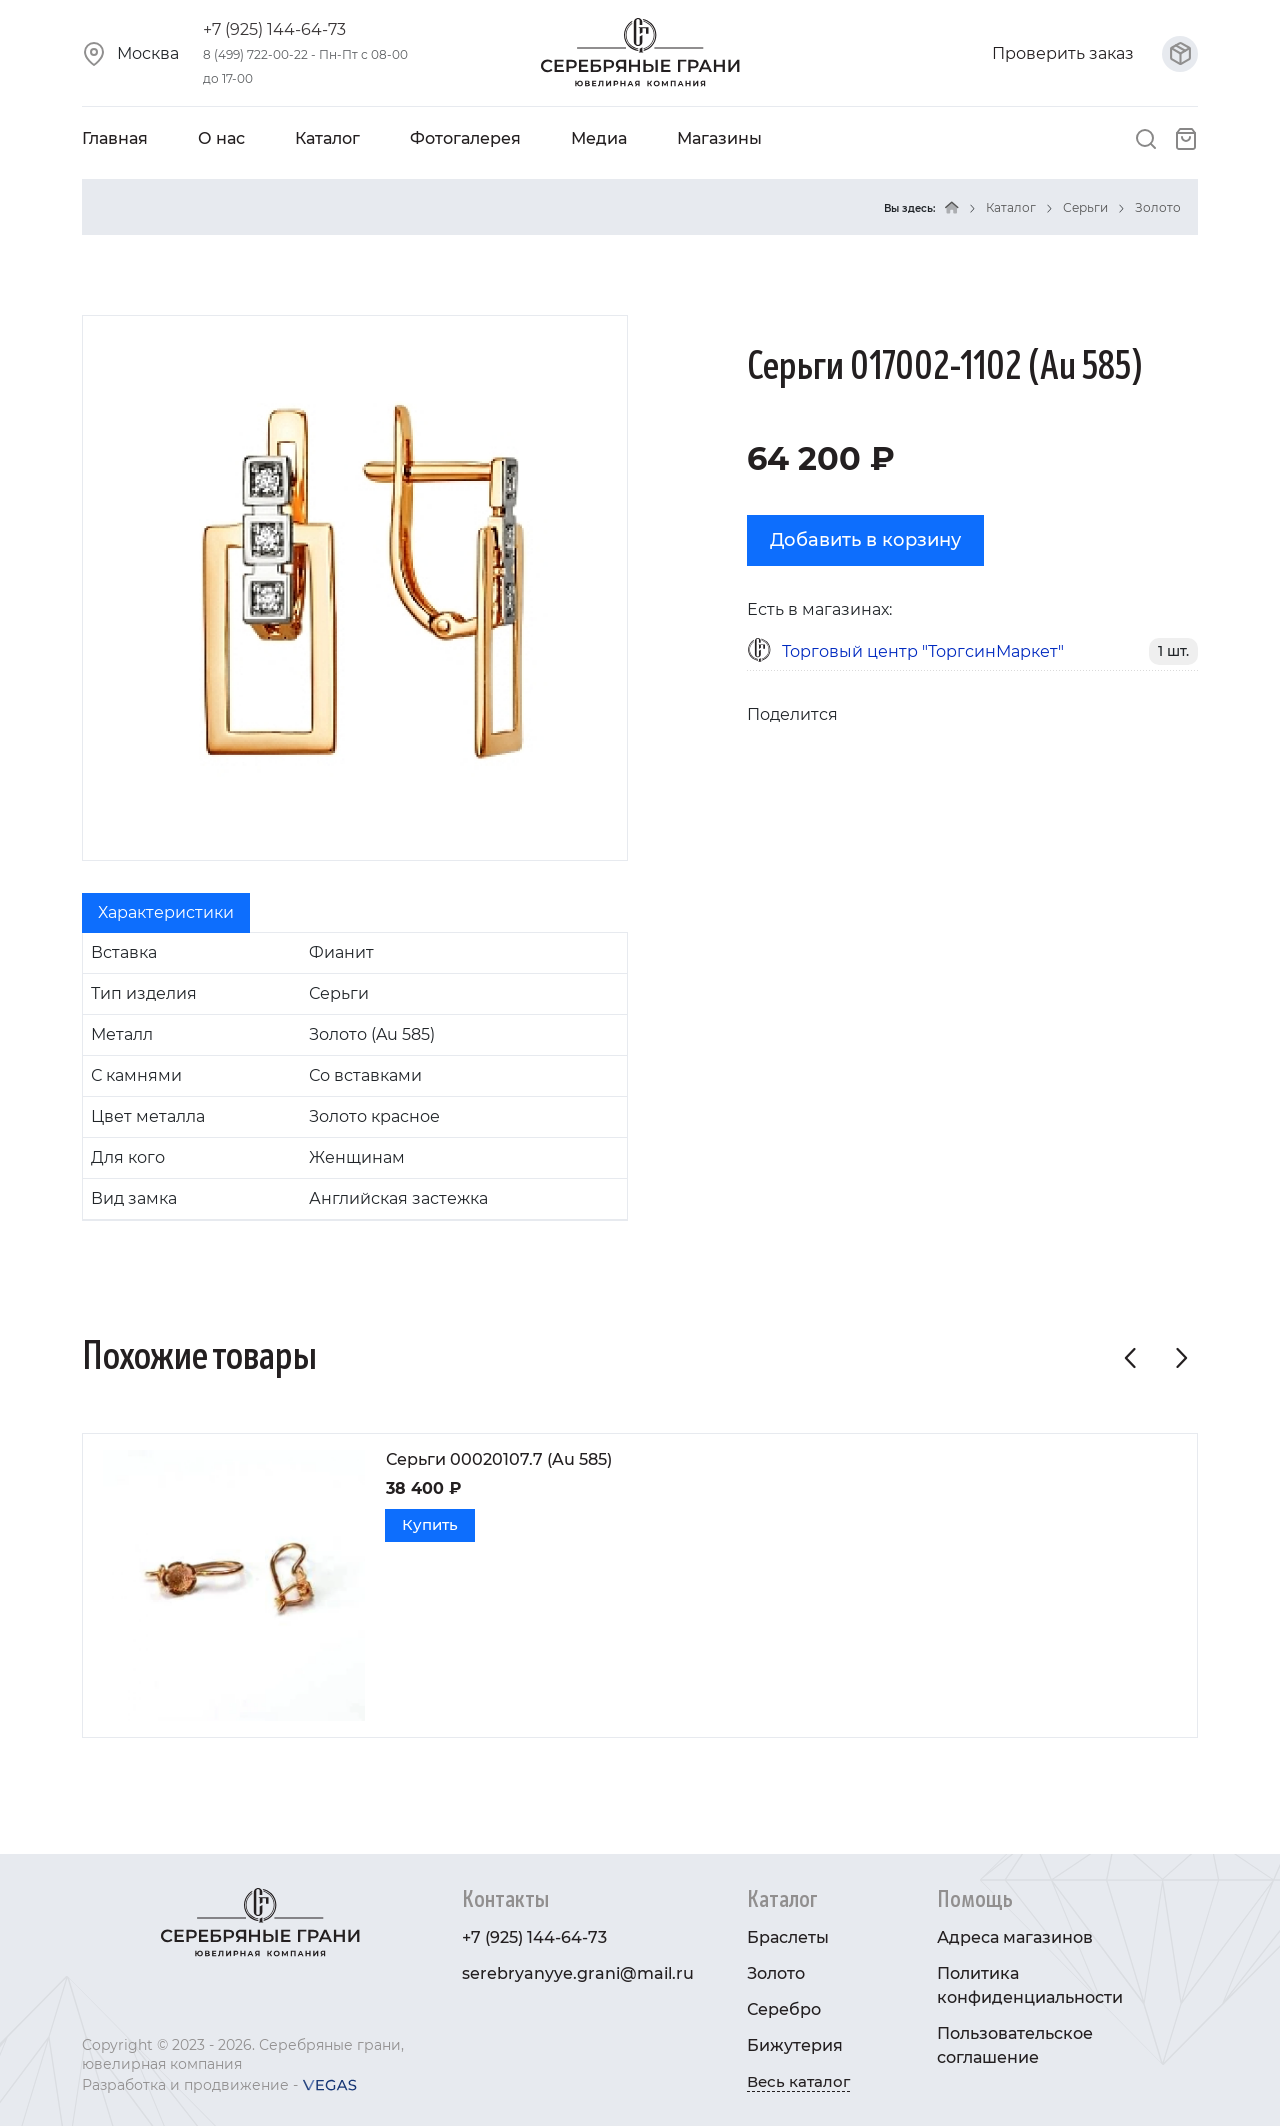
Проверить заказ (1095, 53)
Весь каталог (798, 2081)
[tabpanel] (355, 1076)
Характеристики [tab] (166, 912)
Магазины (719, 138)
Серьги (1085, 207)
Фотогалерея (465, 138)
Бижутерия (795, 2045)
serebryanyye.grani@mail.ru (578, 1973)
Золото (1158, 207)
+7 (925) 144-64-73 (274, 29)
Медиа (599, 138)
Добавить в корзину (865, 540)
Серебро (784, 2009)
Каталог (327, 138)
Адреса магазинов (1015, 1937)
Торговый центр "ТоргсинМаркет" (923, 651)
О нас (221, 138)
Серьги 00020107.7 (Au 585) (499, 1459)
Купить (428, 1524)
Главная (115, 138)
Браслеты (788, 1937)
